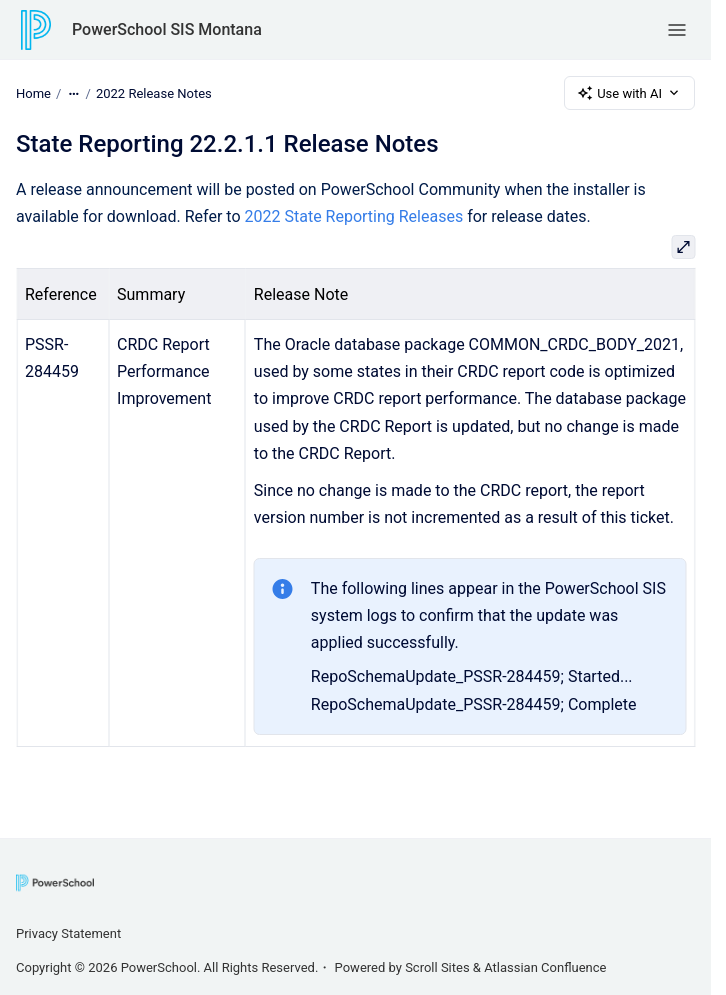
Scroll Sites (437, 967)
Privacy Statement (68, 933)
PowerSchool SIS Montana (167, 29)
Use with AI (629, 93)
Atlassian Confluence (545, 967)
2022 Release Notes (154, 92)
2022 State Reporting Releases (354, 216)
